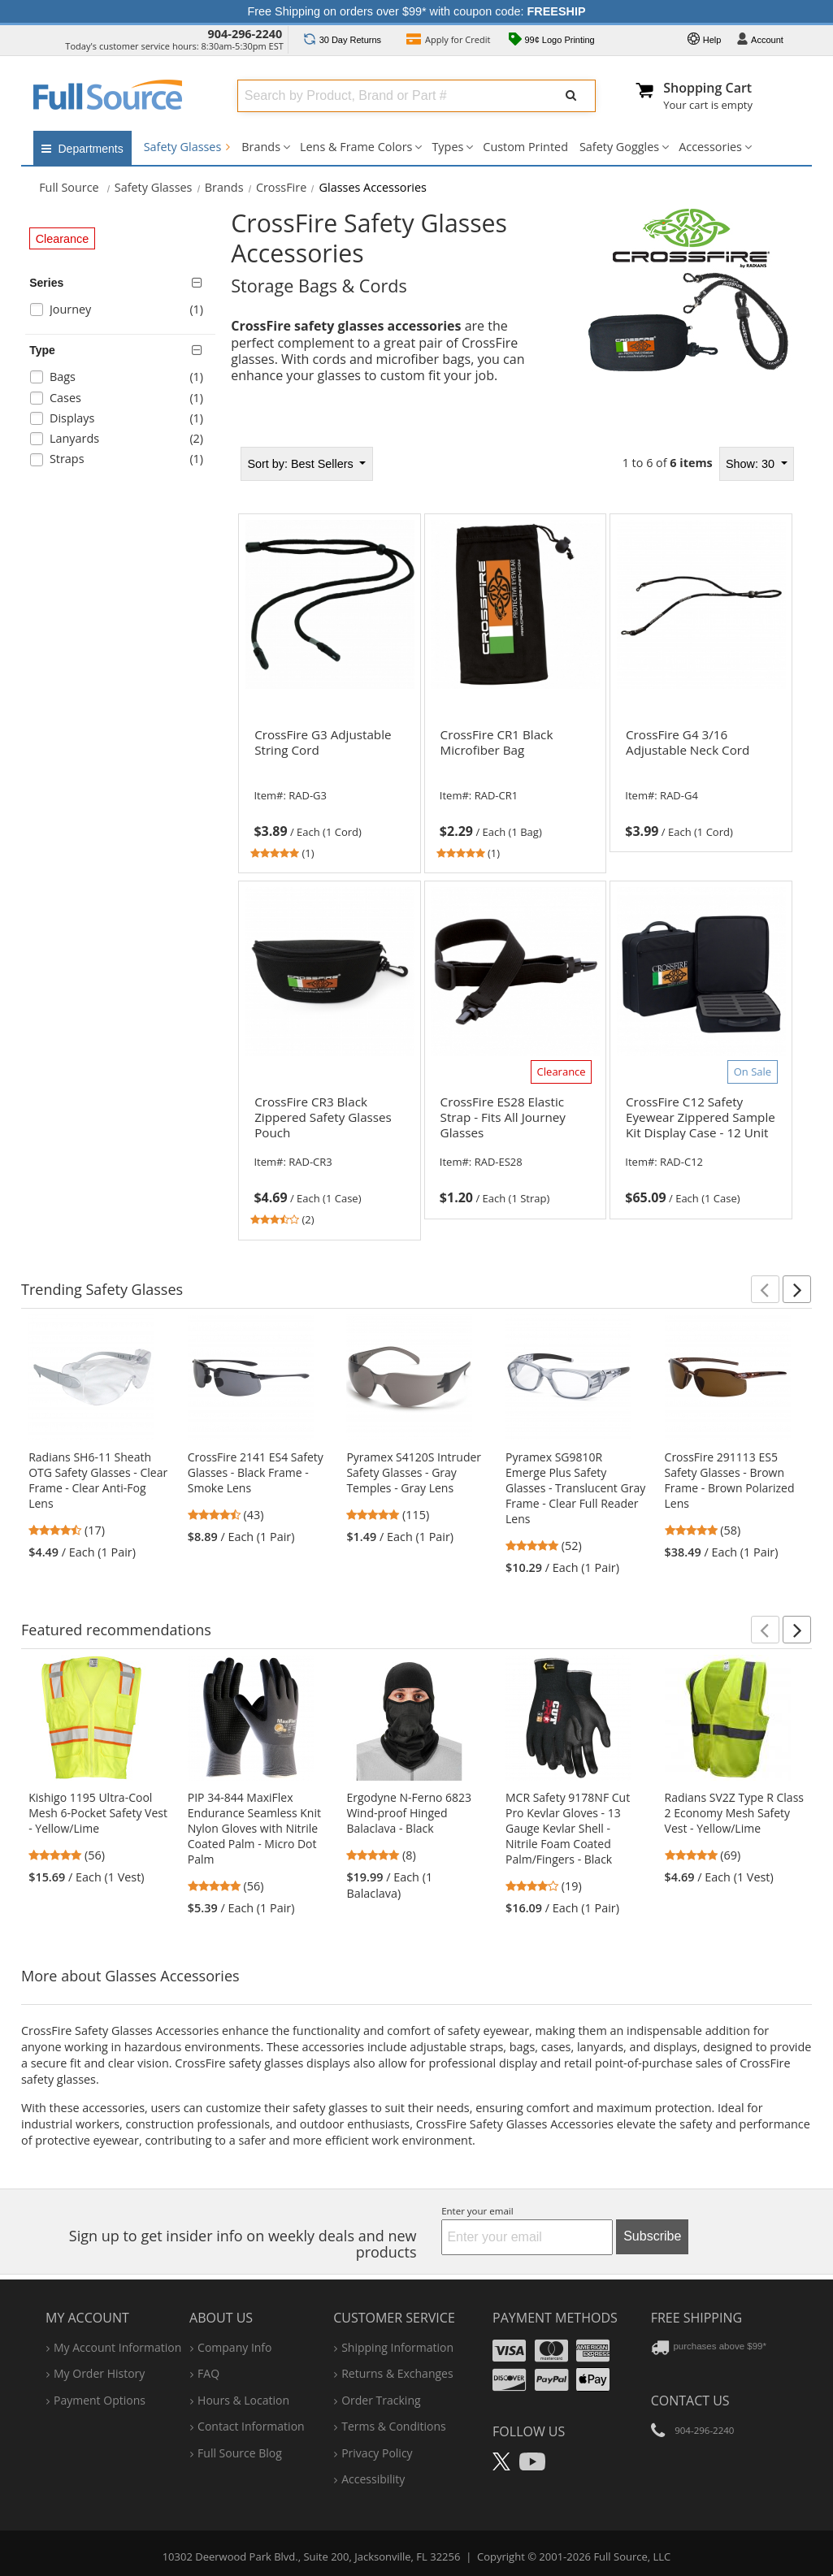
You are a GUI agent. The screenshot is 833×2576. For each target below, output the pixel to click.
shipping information (397, 2347)
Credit (448, 41)
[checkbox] (123, 311)
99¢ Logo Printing (551, 41)
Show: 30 (752, 463)
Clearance (62, 238)
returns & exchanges (397, 2373)
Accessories (710, 146)
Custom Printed (525, 146)
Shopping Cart (707, 88)
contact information (251, 2426)
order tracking (380, 2400)
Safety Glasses (187, 146)
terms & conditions (393, 2426)
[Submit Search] (572, 95)
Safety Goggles (619, 146)
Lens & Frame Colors (356, 146)
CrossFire (281, 187)
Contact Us (690, 2400)
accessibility (373, 2479)
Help (705, 40)
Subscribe (652, 2236)
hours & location (243, 2400)
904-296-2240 (245, 33)
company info (234, 2347)
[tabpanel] (515, 843)
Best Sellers (301, 463)
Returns (342, 40)
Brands (260, 146)
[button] (765, 1289)
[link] (329, 791)
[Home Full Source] (69, 187)
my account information (117, 2347)
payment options (99, 2400)
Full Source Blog (239, 2453)
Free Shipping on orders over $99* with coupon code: (417, 11)
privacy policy (376, 2453)
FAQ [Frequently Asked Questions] (208, 2373)
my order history (99, 2373)
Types (447, 146)
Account (759, 40)
